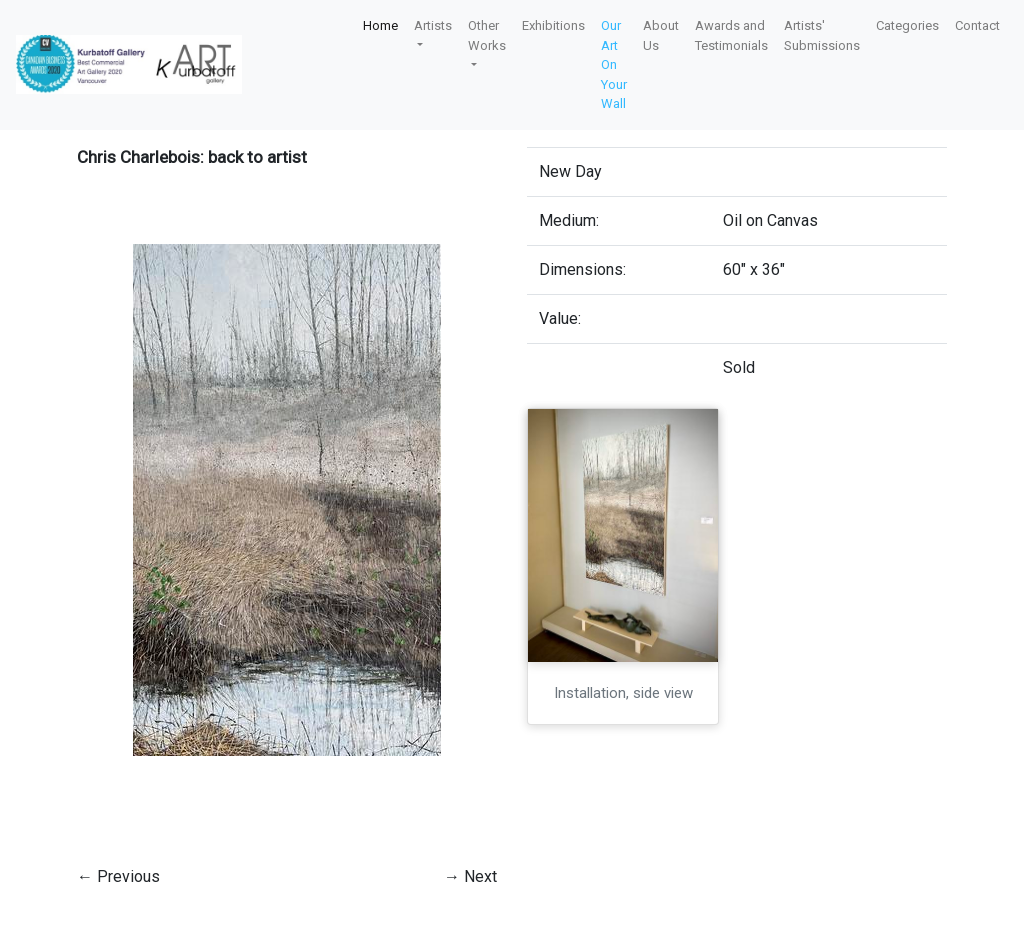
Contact (977, 25)
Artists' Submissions (822, 35)
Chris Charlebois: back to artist (192, 157)
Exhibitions (553, 25)
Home (380, 25)
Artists (433, 25)
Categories (907, 25)
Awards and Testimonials (731, 35)
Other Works (487, 35)
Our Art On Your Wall (614, 64)
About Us (661, 35)
